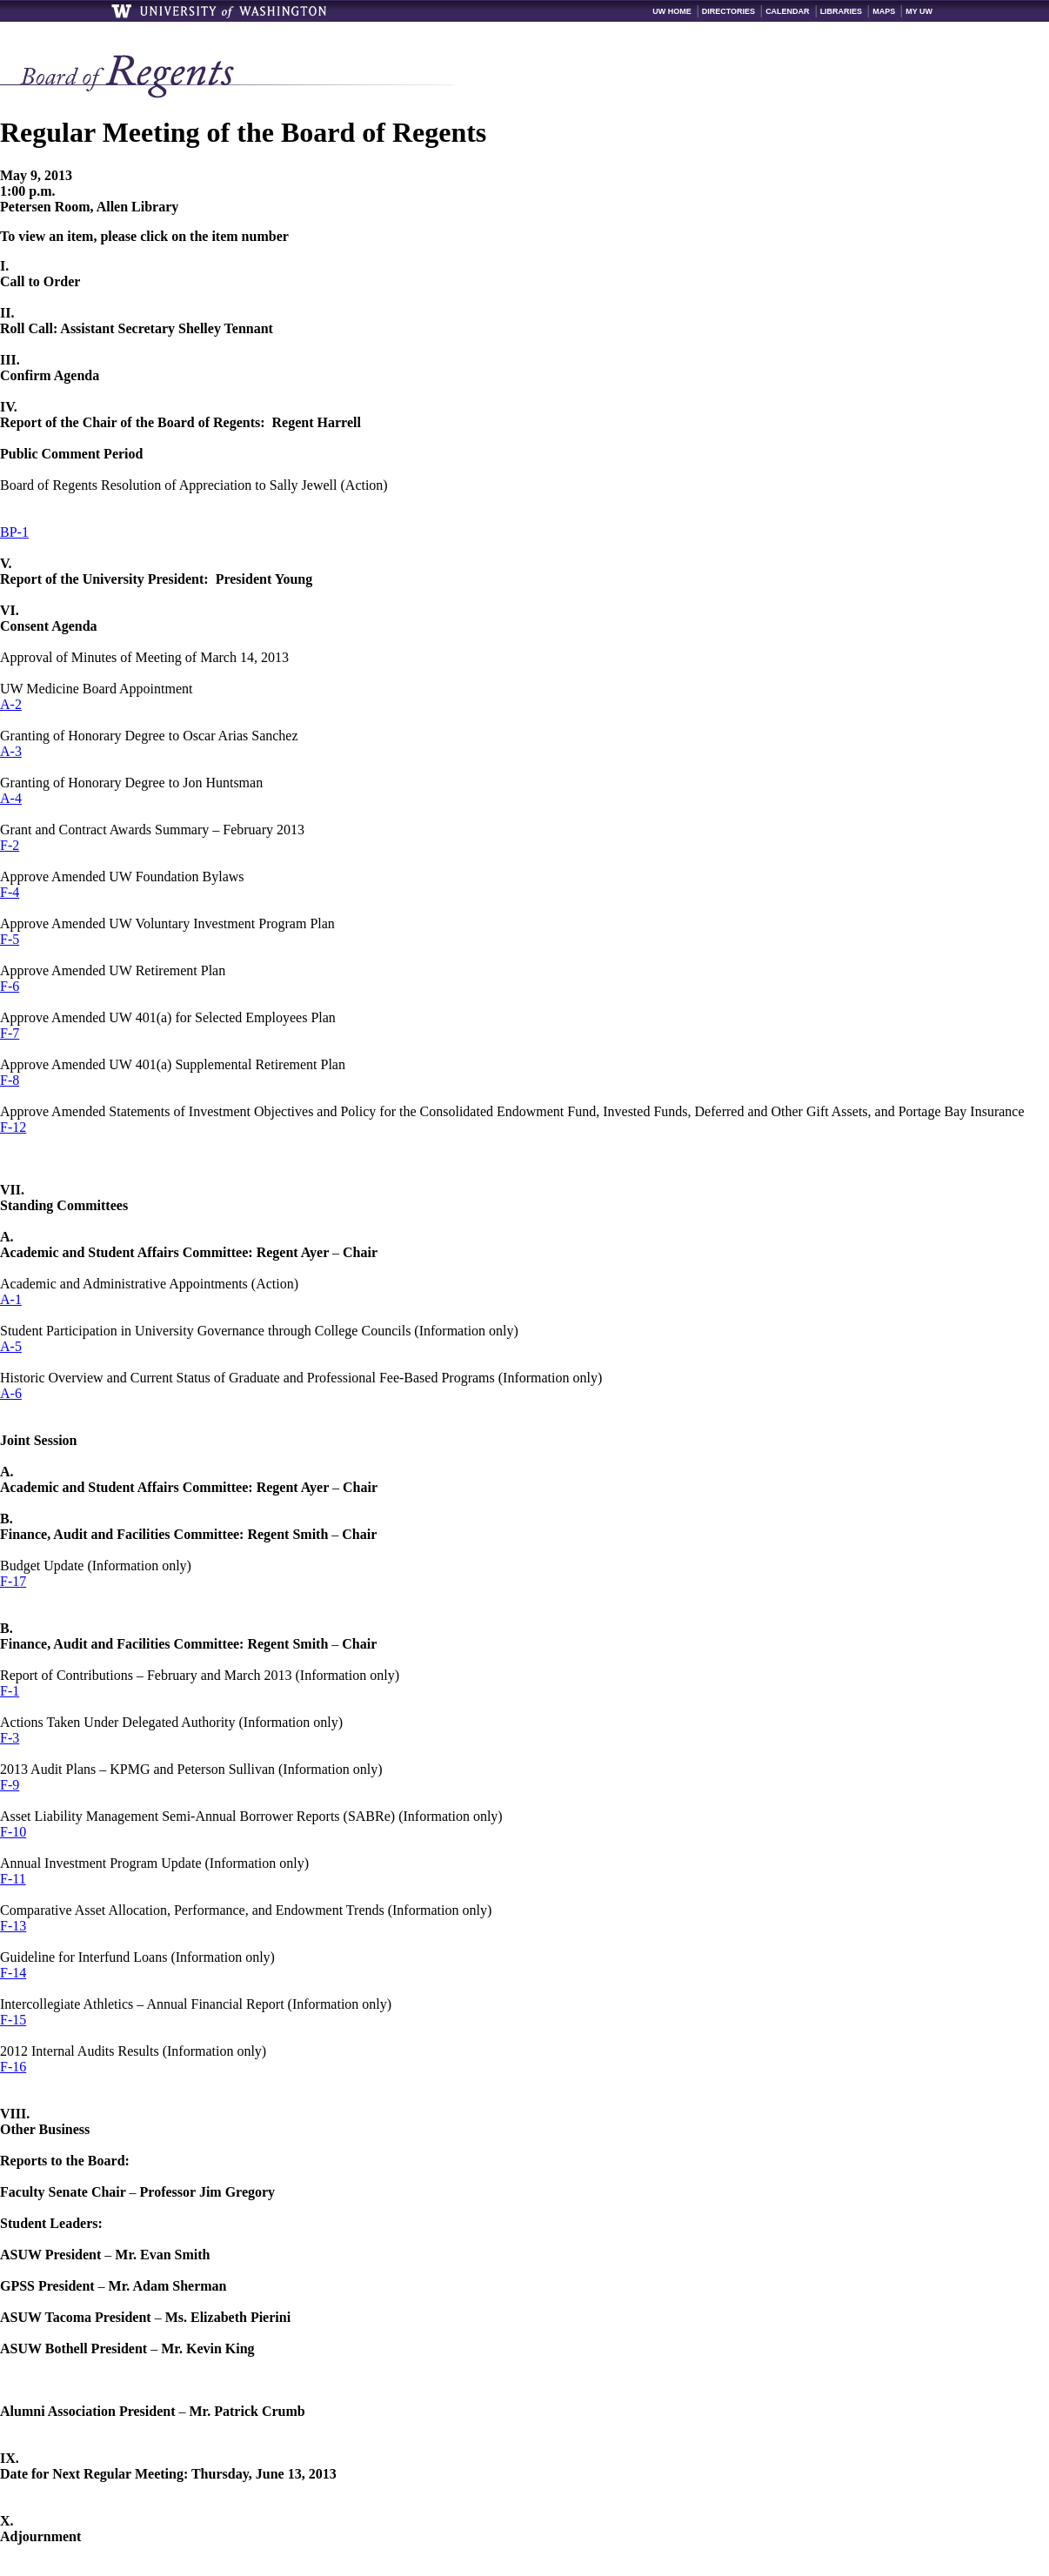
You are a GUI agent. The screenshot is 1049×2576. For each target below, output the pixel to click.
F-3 (9, 1737)
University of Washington (220, 11)
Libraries (841, 11)
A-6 (11, 1393)
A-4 (11, 798)
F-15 (13, 2019)
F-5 (9, 939)
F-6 (9, 986)
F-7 (9, 1033)
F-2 (9, 845)
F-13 (13, 1925)
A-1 (11, 1299)
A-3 (11, 751)
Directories (728, 11)
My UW (918, 11)
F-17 (13, 1581)
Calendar (787, 11)
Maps (883, 11)
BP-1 (14, 532)
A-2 (11, 704)
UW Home (672, 11)
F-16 (13, 2066)
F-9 (9, 1784)
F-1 (9, 1690)
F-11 (13, 1878)
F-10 (13, 1831)
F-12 (13, 1127)
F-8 (9, 1080)
